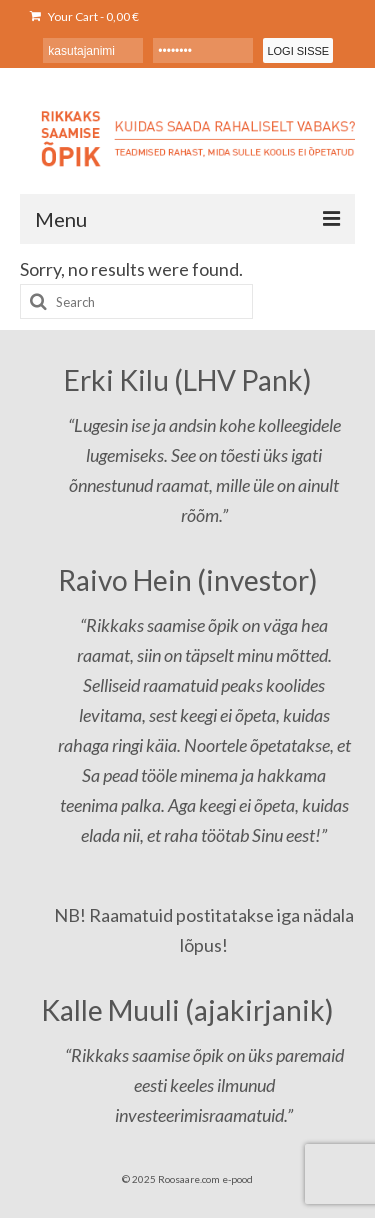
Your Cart (84, 16)
